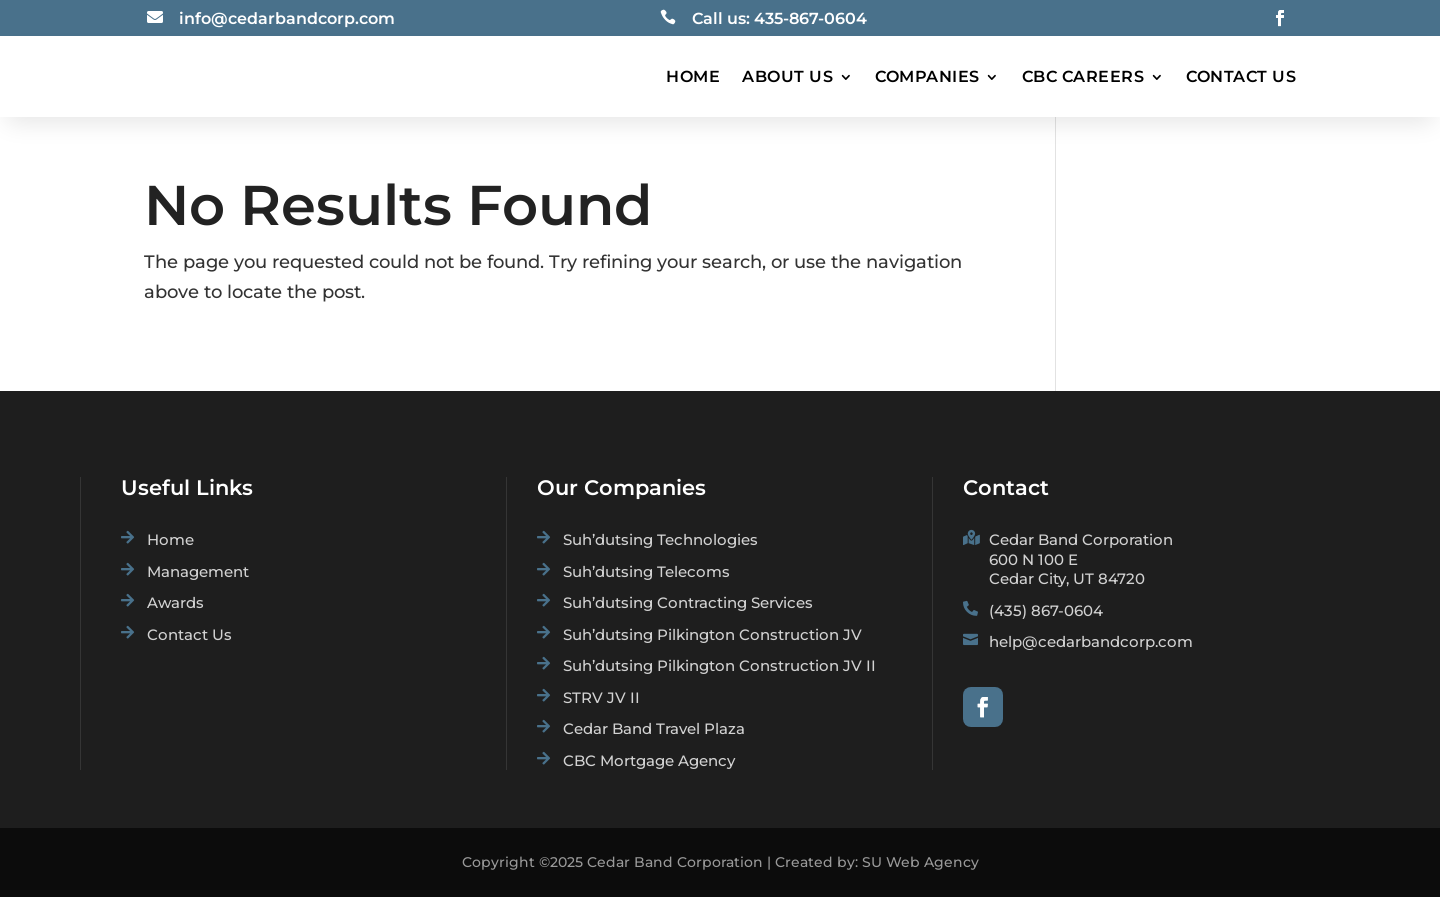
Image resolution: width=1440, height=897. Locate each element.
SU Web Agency (920, 862)
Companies (927, 76)
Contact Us (1241, 76)
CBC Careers (1083, 76)
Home (693, 76)
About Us (787, 76)
